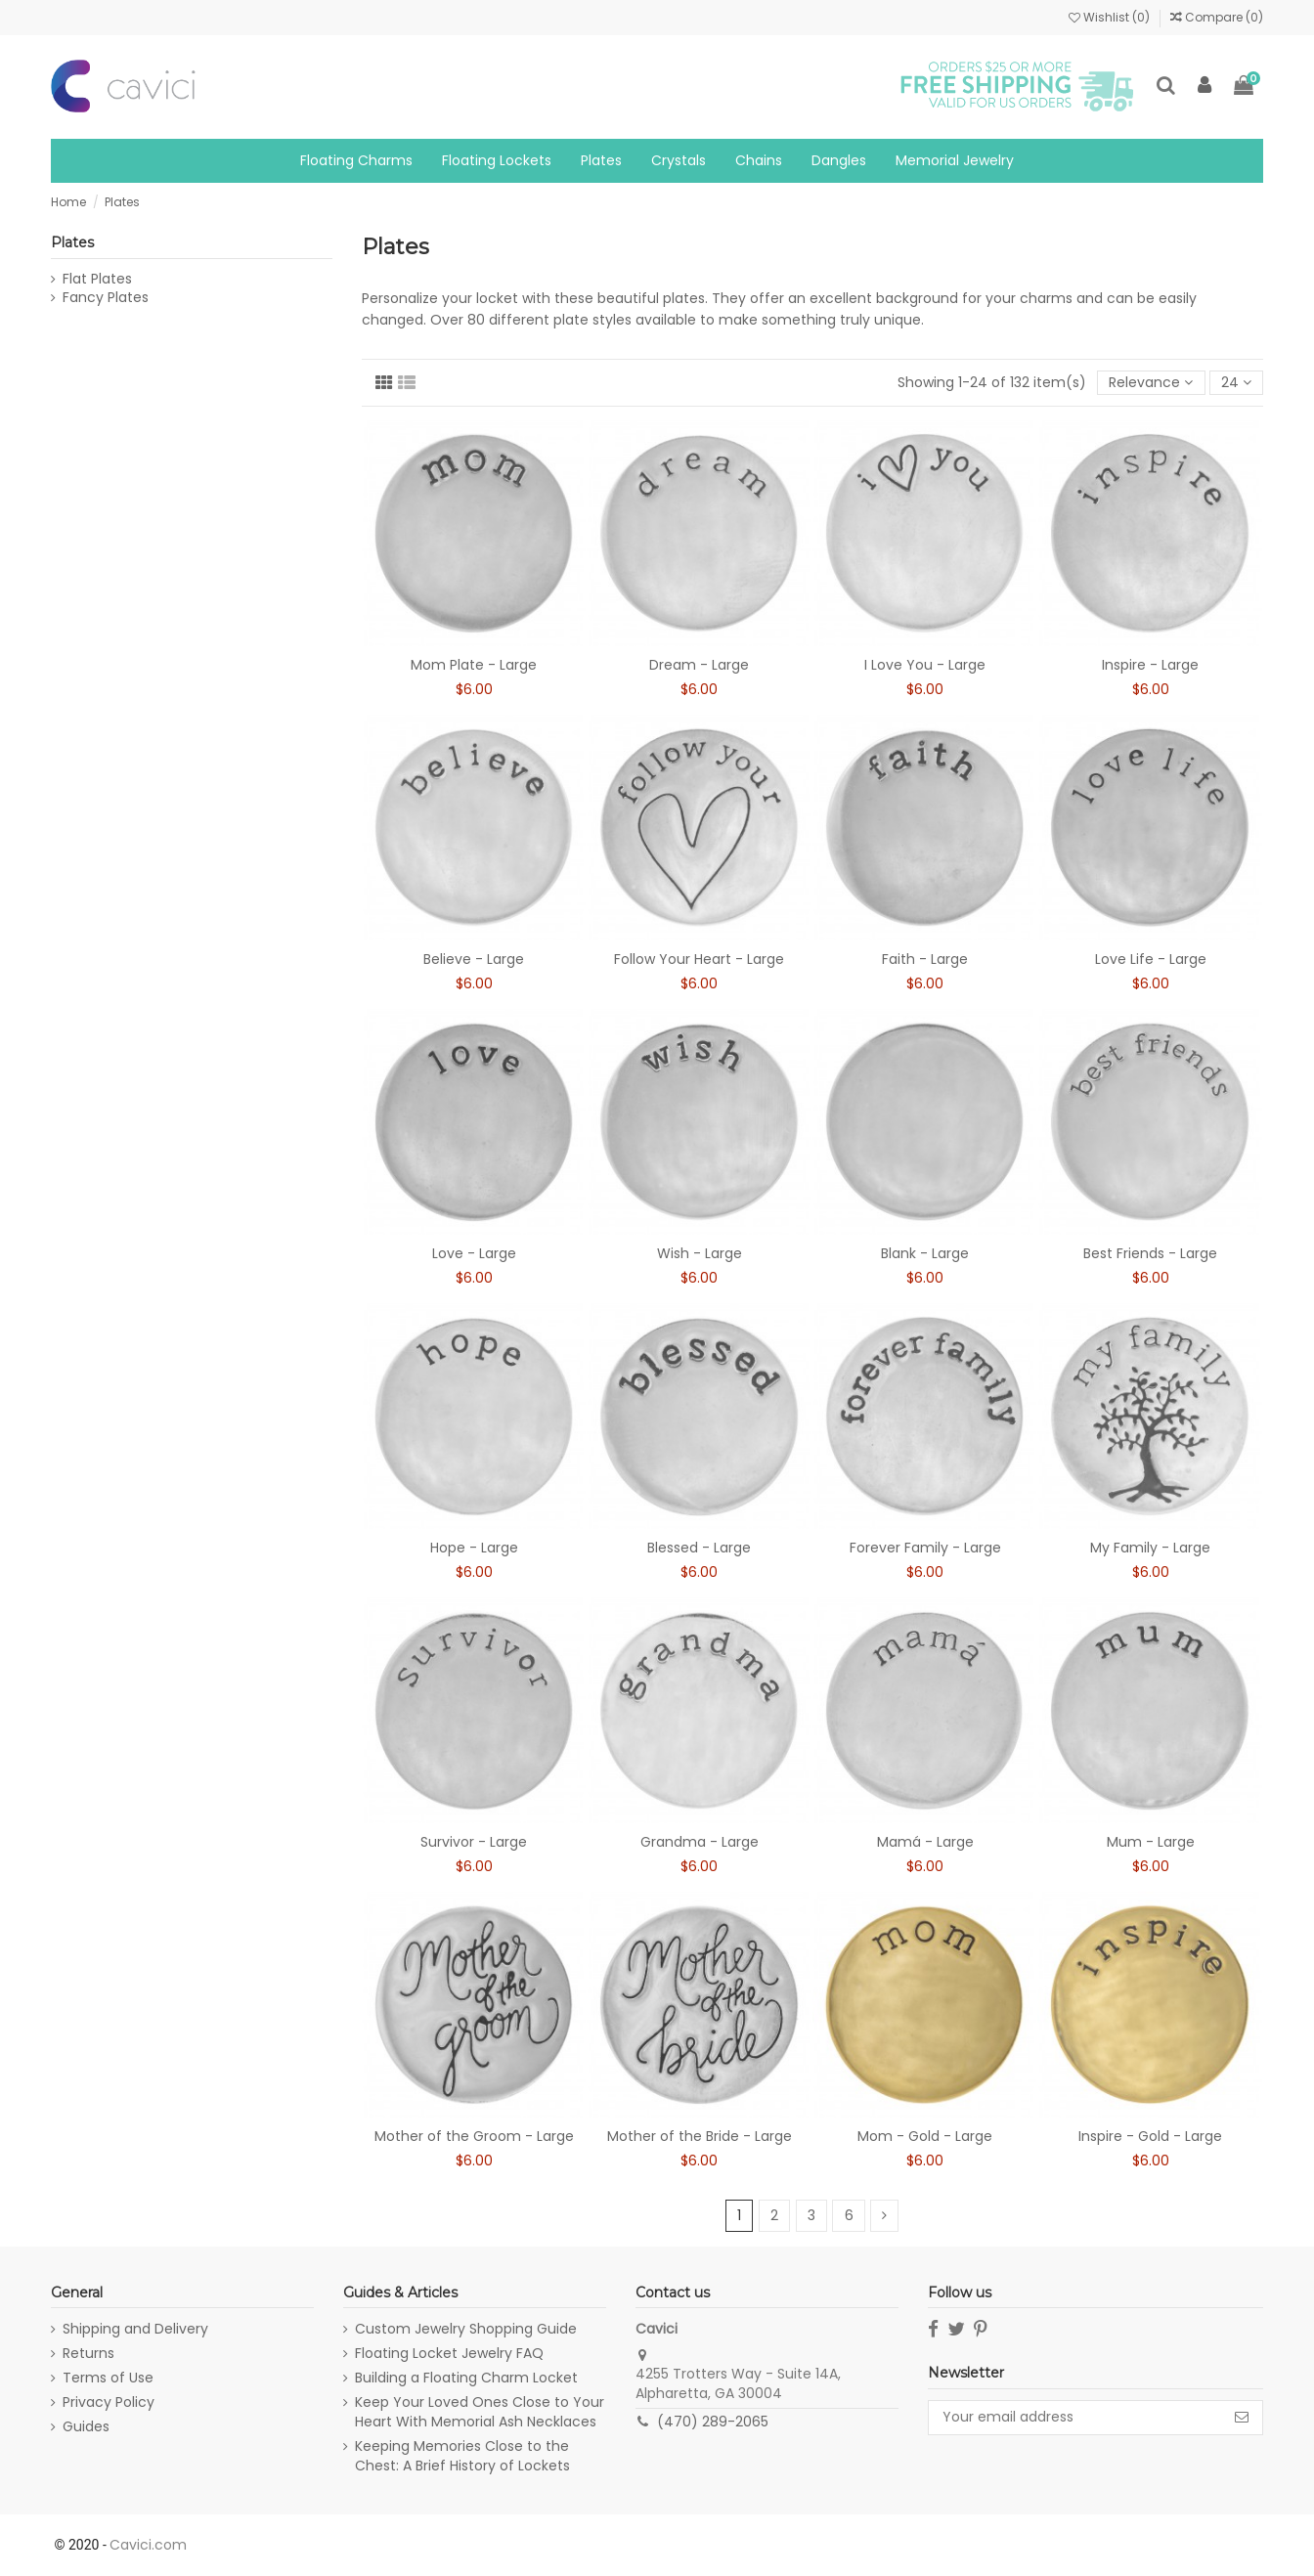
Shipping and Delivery (135, 2329)
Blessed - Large (699, 1547)
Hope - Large (474, 1547)
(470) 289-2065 (712, 2421)
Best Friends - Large (1150, 1253)
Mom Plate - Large (474, 665)
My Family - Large (1150, 1547)
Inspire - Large (1150, 665)
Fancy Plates (106, 297)
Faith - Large (925, 959)
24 (1236, 382)
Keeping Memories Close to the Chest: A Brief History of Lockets (462, 2456)
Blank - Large (925, 1253)
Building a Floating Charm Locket (466, 2378)
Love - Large (474, 1253)
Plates (72, 242)
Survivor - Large (473, 1842)
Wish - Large (699, 1253)
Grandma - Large (699, 1842)
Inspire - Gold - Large (1150, 2136)
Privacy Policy (108, 2402)
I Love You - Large (925, 665)
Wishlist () (1111, 17)
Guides (86, 2427)
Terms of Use (108, 2378)
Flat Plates (97, 279)
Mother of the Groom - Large (474, 2136)
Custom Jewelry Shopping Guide (466, 2329)
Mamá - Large (925, 1842)
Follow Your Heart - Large (699, 959)
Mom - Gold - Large (924, 2136)
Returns (88, 2353)
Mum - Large (1151, 1842)
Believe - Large (473, 959)
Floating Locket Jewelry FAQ (449, 2353)
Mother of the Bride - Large (699, 2136)
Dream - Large (699, 665)
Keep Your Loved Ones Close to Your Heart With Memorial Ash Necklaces (479, 2412)
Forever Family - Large (925, 1547)
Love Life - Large (1150, 959)
